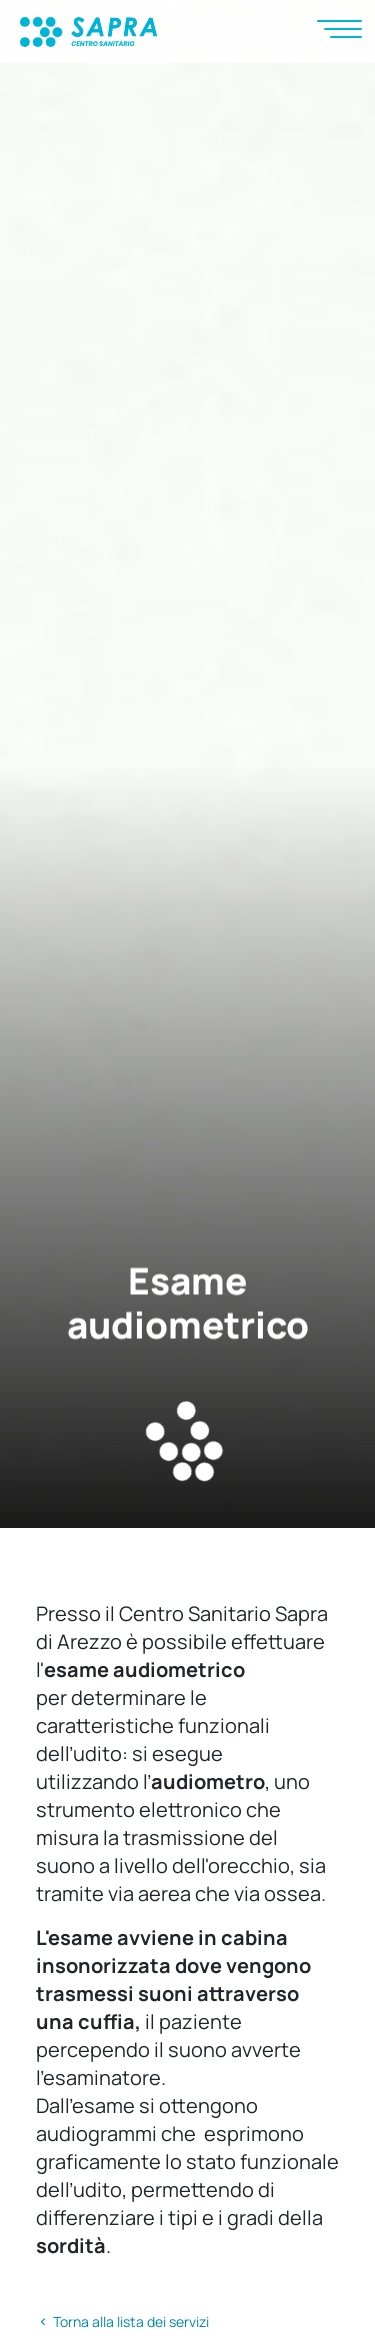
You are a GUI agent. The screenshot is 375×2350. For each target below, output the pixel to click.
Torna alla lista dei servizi (122, 2321)
